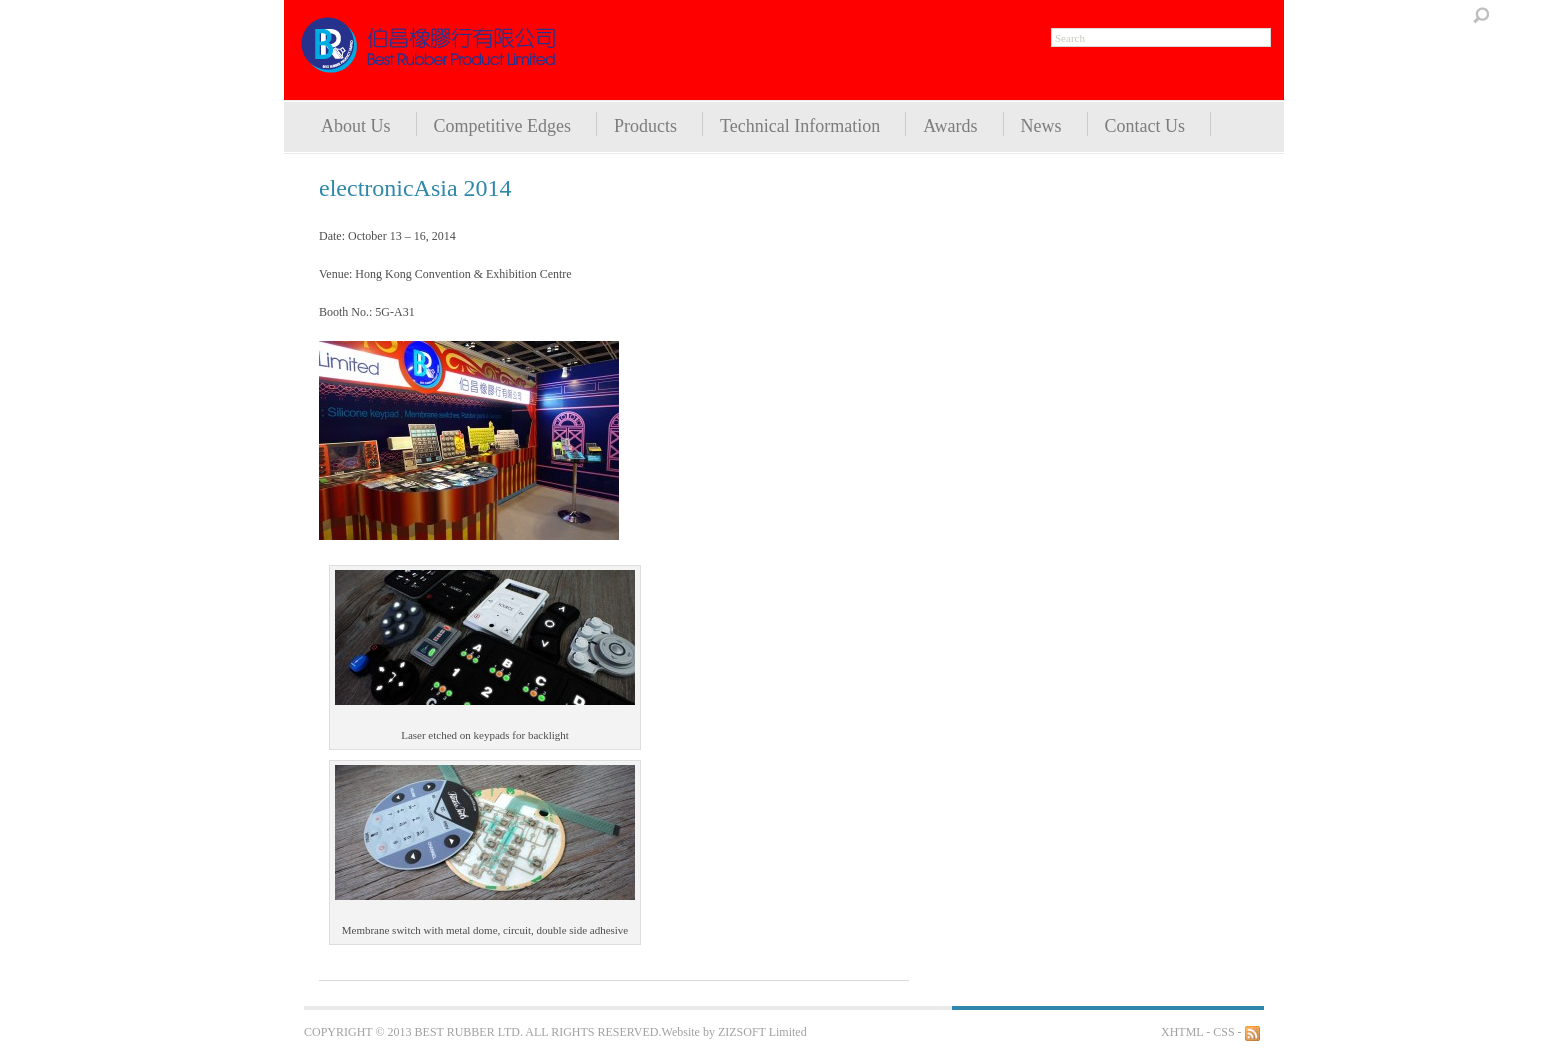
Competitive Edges (502, 126)
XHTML (1182, 1032)
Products (645, 126)
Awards (950, 126)
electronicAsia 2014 (415, 188)
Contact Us (1145, 126)
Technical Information (800, 126)
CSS (1223, 1032)
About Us (356, 126)
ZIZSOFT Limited (762, 1032)
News (1041, 126)
